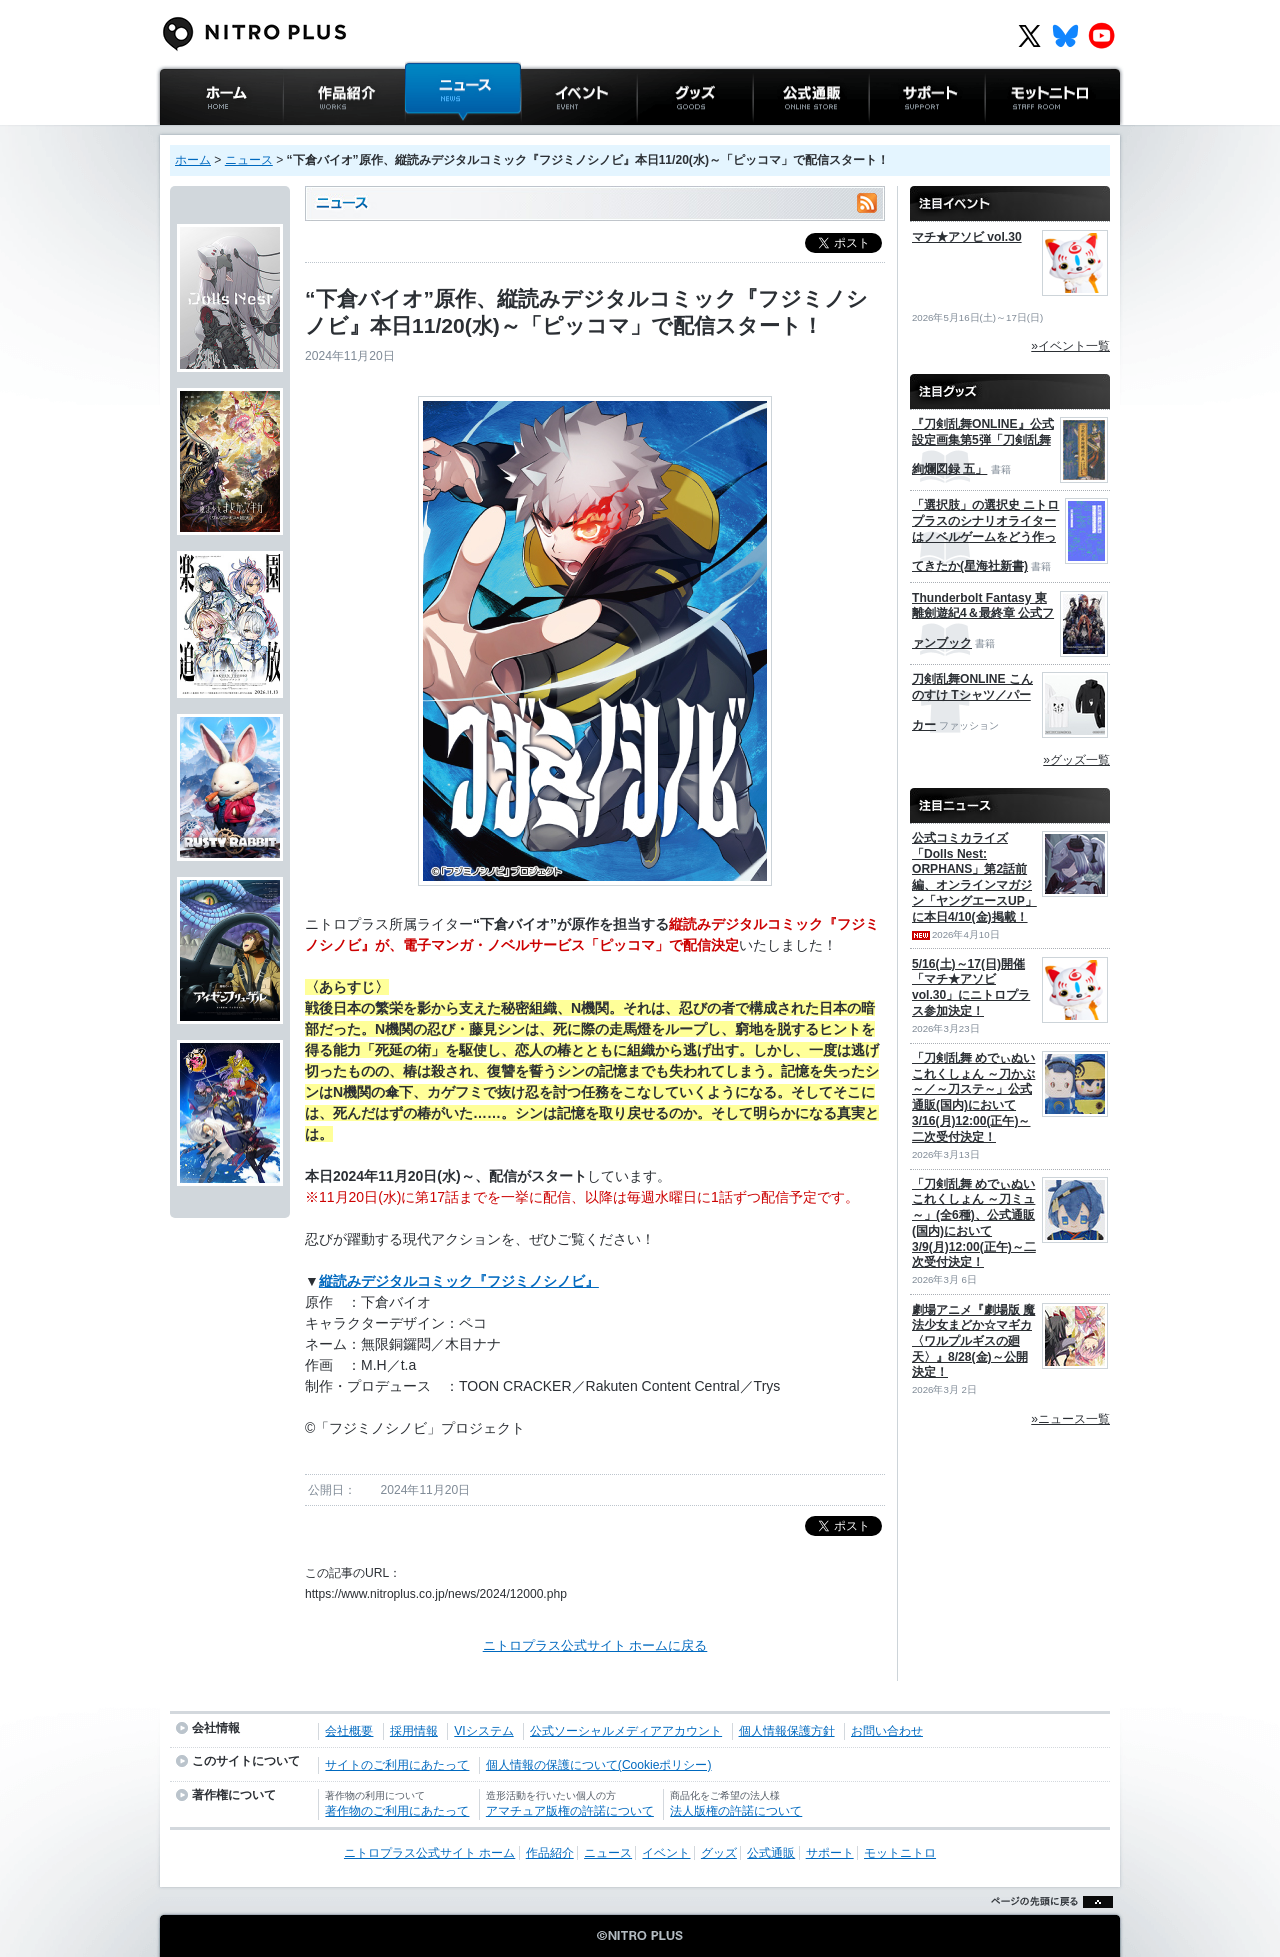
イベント (547, 134)
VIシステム (483, 1731)
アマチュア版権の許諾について (570, 1811)
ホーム (193, 160)
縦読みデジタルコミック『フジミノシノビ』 (459, 1281)
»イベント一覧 (1070, 346)
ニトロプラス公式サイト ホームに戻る (595, 1645)
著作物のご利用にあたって (397, 1811)
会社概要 (349, 1731)
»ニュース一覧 (1070, 1419)
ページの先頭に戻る (1046, 1926)
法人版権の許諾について (736, 1811)
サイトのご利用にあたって (397, 1765)
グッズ (656, 134)
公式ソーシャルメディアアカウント (626, 1731)
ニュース (431, 134)
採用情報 (414, 1731)
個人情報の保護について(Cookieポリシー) (599, 1765)
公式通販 (779, 134)
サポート (895, 134)
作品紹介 (309, 134)
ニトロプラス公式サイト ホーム (219, 144)
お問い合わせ (887, 1731)
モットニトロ (1024, 134)
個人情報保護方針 (787, 1731)
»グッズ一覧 (1076, 760)
